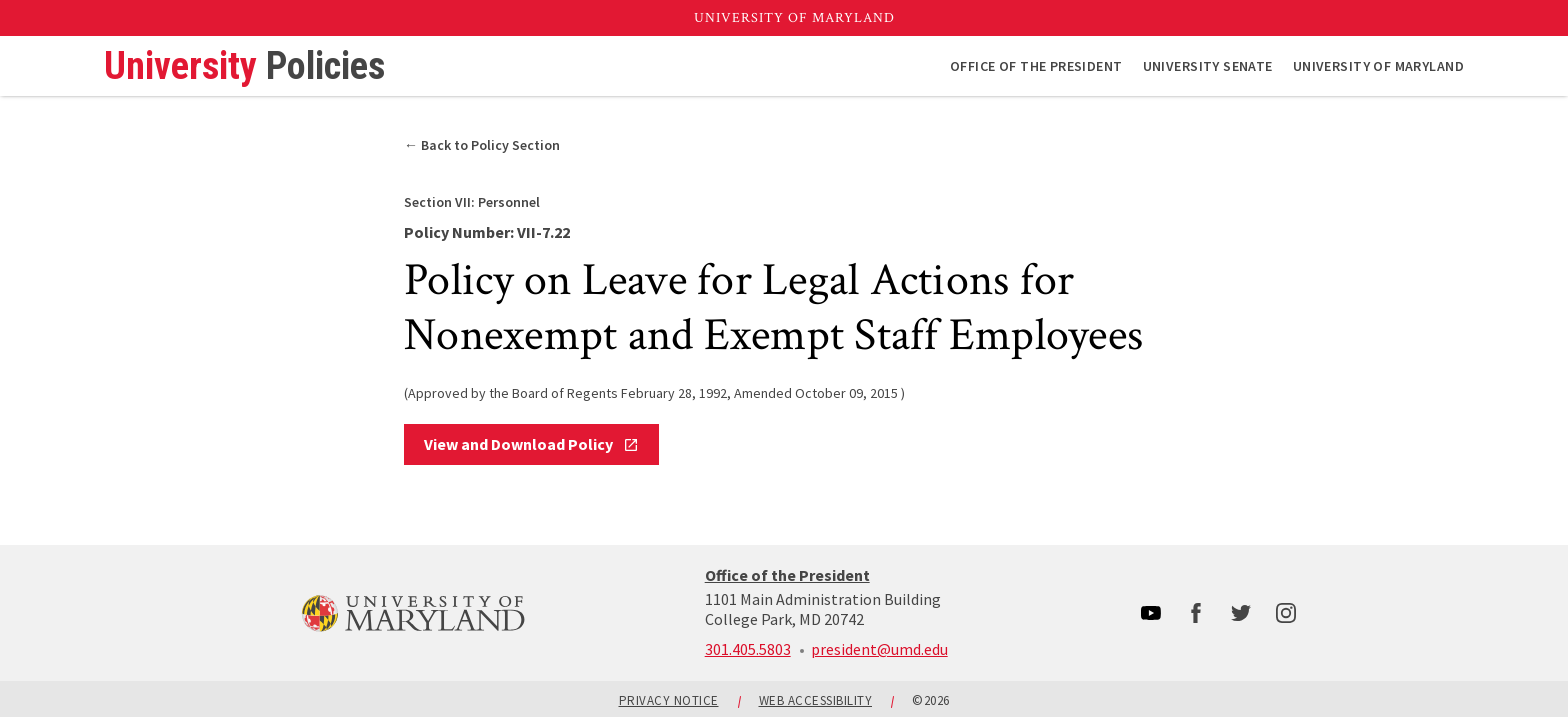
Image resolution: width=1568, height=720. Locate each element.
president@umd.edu (879, 649)
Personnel (472, 202)
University (244, 66)
